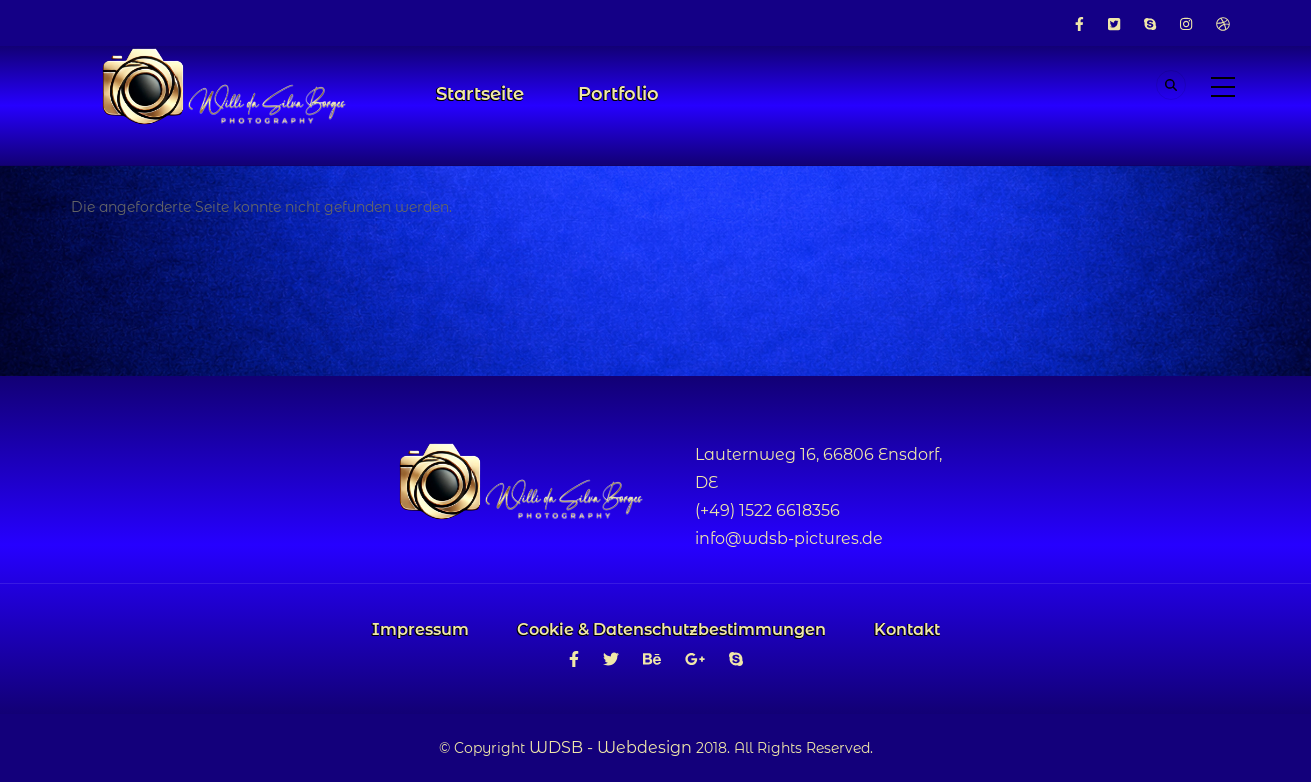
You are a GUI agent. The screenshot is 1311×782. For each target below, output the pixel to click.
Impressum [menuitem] (420, 629)
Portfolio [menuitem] (618, 94)
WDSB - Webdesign (610, 747)
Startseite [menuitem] (480, 94)
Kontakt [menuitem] (907, 629)
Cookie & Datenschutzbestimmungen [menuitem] (671, 629)
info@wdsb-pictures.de (789, 538)
